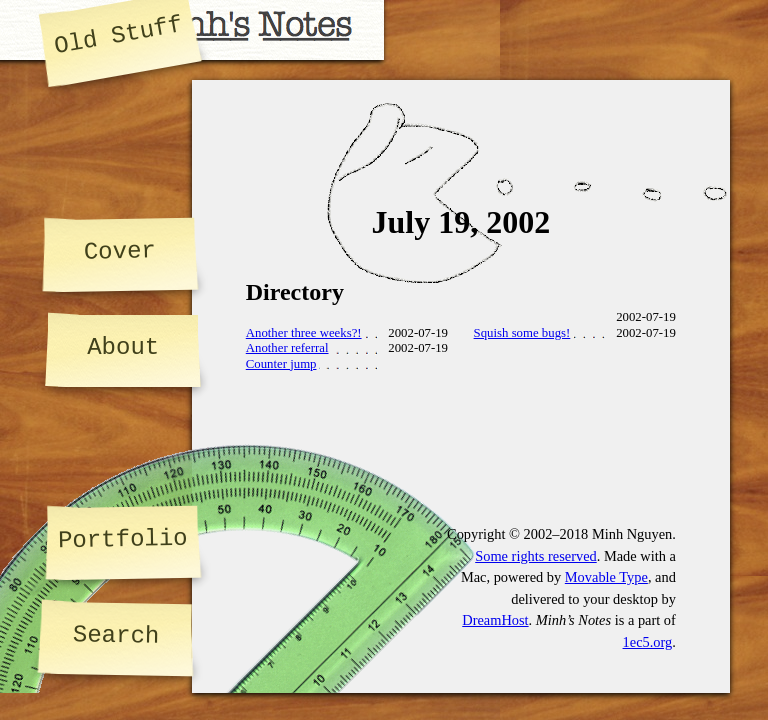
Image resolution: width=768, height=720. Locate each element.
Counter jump (281, 364)
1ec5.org (648, 642)
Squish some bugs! (522, 333)
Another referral (287, 348)
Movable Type (606, 577)
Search (116, 635)
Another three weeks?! (304, 333)
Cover (119, 251)
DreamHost (495, 620)
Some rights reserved (536, 556)
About (123, 347)
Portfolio (123, 539)
